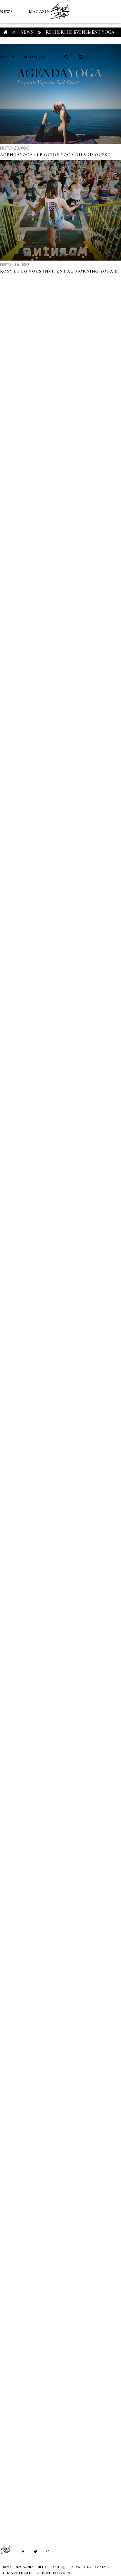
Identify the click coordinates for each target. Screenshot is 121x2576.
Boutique (35, 57)
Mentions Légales (17, 2573)
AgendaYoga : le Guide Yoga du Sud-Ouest (55, 154)
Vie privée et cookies (53, 2573)
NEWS (6, 11)
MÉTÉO (7, 57)
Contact (102, 2567)
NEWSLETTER (81, 2567)
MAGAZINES (42, 11)
